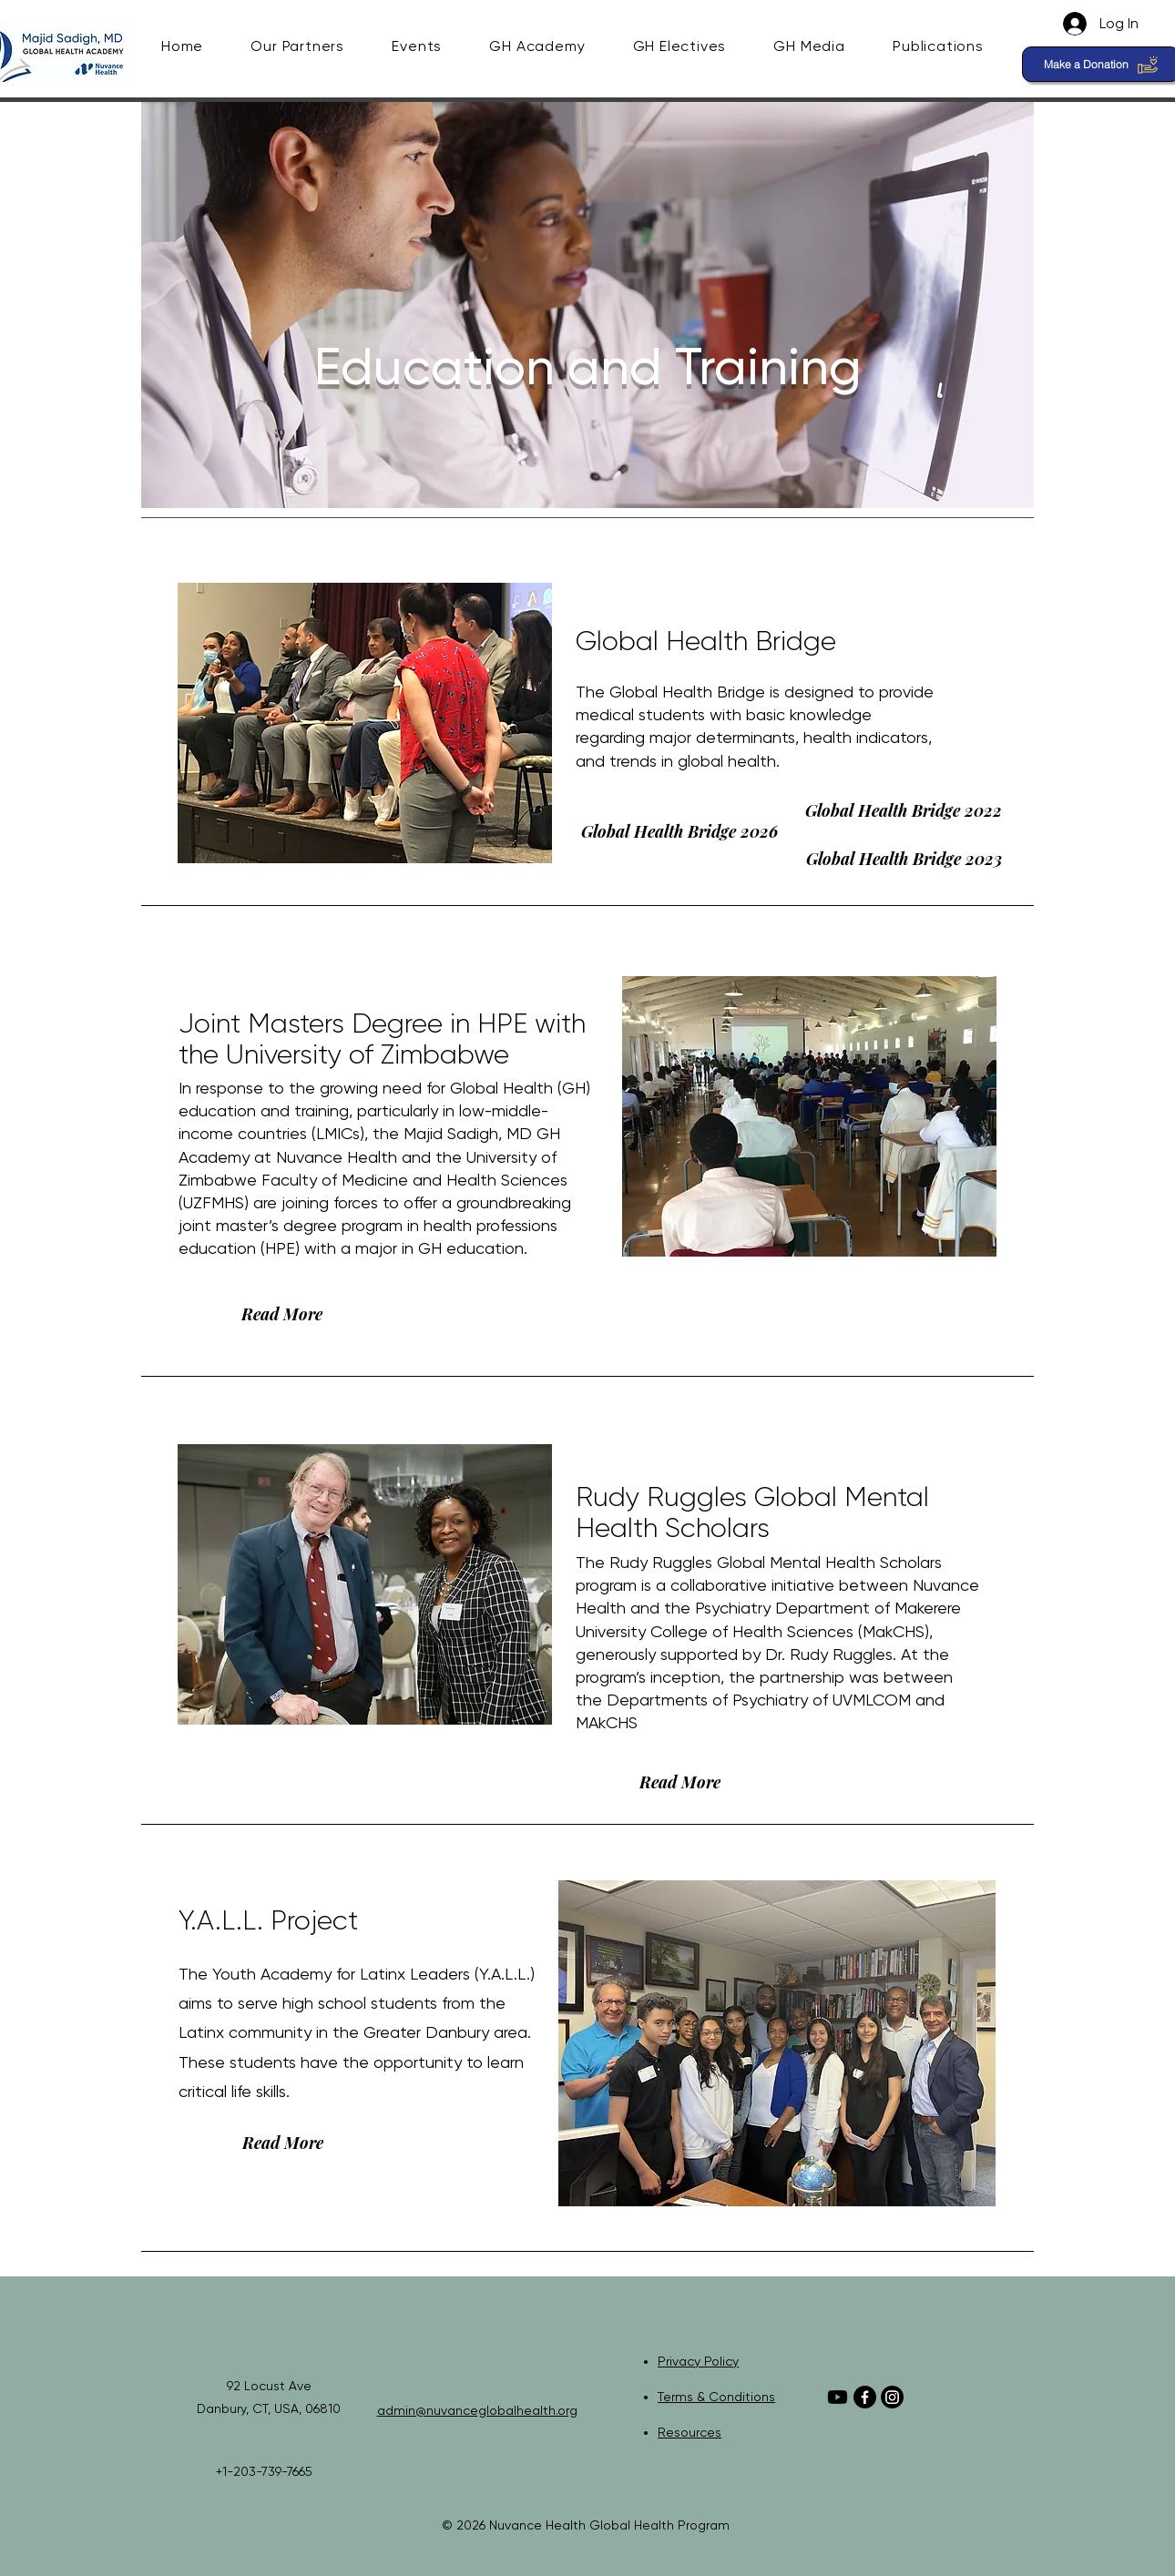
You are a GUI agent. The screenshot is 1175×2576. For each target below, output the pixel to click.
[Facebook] (864, 2397)
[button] (312, 46)
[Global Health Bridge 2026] (679, 831)
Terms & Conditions (716, 2396)
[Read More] (281, 1314)
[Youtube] (837, 2397)
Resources (689, 2432)
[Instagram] (892, 2397)
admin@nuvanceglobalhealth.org (477, 2410)
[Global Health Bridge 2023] (903, 858)
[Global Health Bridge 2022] (903, 810)
